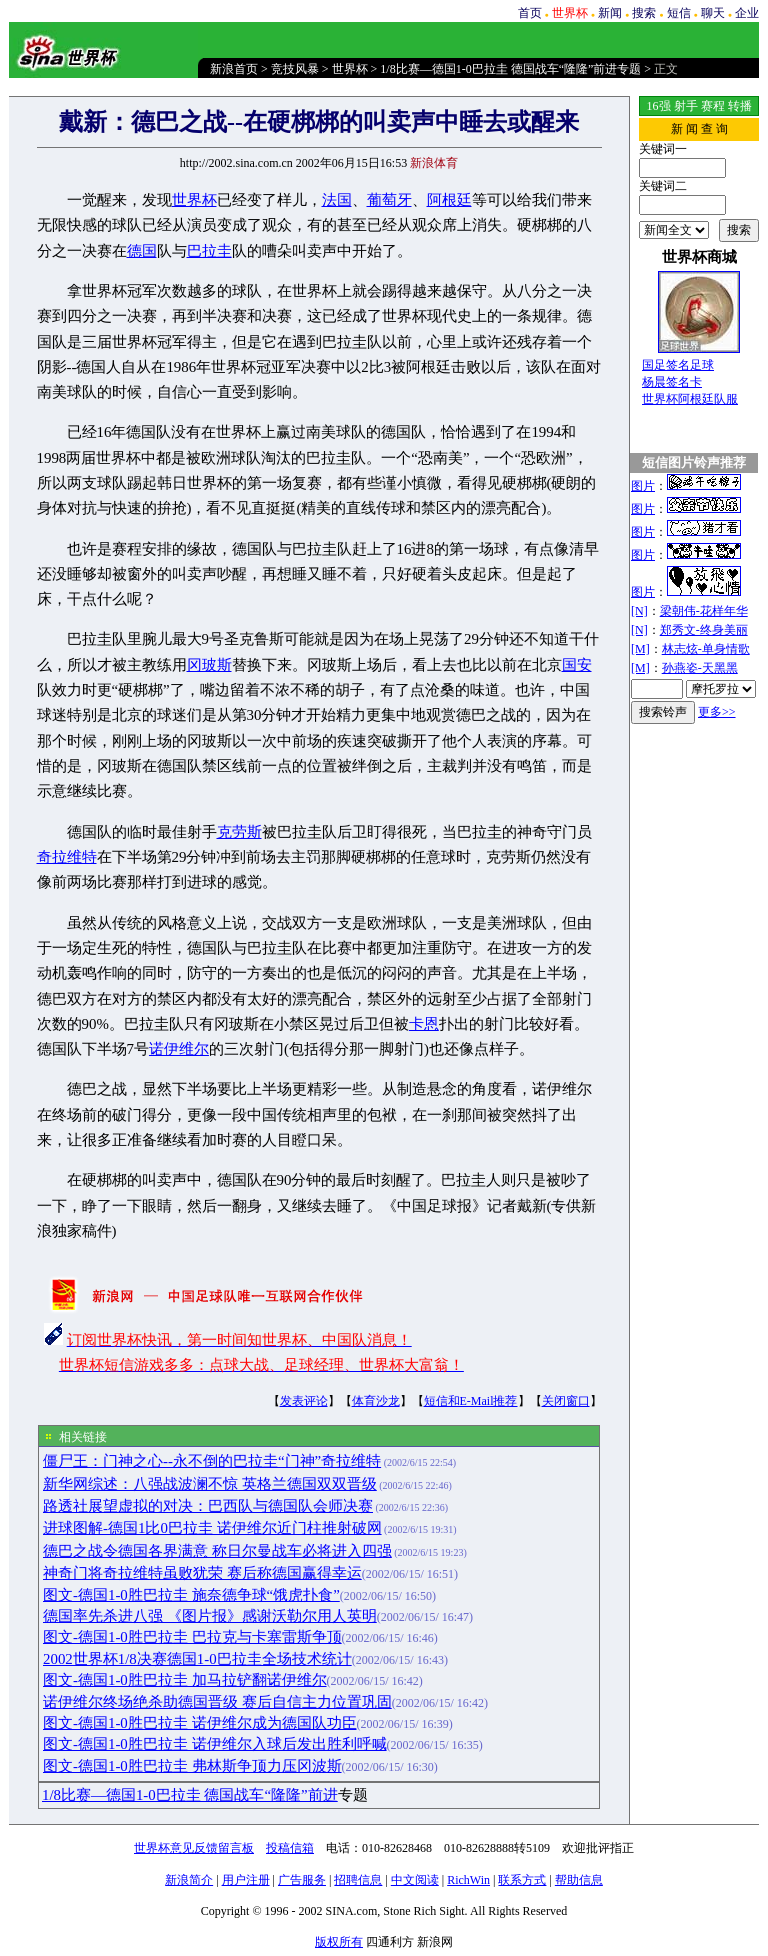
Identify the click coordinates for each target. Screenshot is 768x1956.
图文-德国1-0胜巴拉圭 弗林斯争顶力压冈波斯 (192, 1766)
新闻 (610, 13)
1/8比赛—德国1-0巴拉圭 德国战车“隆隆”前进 (190, 1795)
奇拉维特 (67, 857)
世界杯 (350, 69)
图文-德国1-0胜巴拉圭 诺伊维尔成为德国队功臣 (200, 1723)
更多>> (717, 712)
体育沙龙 (376, 1401)
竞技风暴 (295, 69)
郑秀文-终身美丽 (704, 630)
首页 (530, 13)
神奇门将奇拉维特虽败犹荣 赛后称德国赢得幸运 (202, 1573)
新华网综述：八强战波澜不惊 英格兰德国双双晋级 (210, 1484)
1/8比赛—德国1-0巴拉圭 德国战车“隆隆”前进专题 (510, 69)
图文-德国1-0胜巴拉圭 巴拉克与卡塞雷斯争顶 (192, 1637)
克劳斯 (239, 832)
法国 (337, 200)
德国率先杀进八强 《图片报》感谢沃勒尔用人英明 (210, 1616)
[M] (640, 649)
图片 (643, 486)
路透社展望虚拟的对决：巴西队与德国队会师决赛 (208, 1506)
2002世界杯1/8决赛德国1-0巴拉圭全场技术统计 (197, 1659)
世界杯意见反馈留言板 (194, 1848)
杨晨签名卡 (672, 382)
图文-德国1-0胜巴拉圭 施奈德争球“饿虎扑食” (191, 1595)
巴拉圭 (209, 251)
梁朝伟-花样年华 (704, 611)
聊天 (713, 13)
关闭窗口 (566, 1401)
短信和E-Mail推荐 (471, 1401)
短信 (679, 13)
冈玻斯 (209, 665)
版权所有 (339, 1942)
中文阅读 (415, 1880)
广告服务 (302, 1880)
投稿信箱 (290, 1848)
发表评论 (304, 1401)
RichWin (468, 1880)
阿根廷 (449, 200)
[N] (639, 611)
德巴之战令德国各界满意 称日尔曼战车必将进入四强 (217, 1551)
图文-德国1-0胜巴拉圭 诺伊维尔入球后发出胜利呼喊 (215, 1744)
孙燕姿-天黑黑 (700, 668)
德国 (142, 251)
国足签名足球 (678, 365)
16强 (659, 106)
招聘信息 (358, 1880)
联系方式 (522, 1880)
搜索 (644, 13)
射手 (686, 106)
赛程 (713, 106)
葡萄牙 (389, 200)
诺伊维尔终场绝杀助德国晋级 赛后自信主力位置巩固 (217, 1702)
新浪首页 (234, 69)
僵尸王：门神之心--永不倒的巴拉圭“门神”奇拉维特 (212, 1461)
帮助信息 (579, 1880)
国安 (577, 665)
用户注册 (246, 1880)
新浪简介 (189, 1880)
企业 (747, 13)
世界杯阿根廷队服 (690, 399)
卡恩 (424, 1024)
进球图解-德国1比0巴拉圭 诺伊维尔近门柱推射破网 (212, 1528)
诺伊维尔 (179, 1049)
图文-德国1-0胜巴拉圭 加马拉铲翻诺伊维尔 (185, 1680)
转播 (740, 106)
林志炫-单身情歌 (706, 649)
